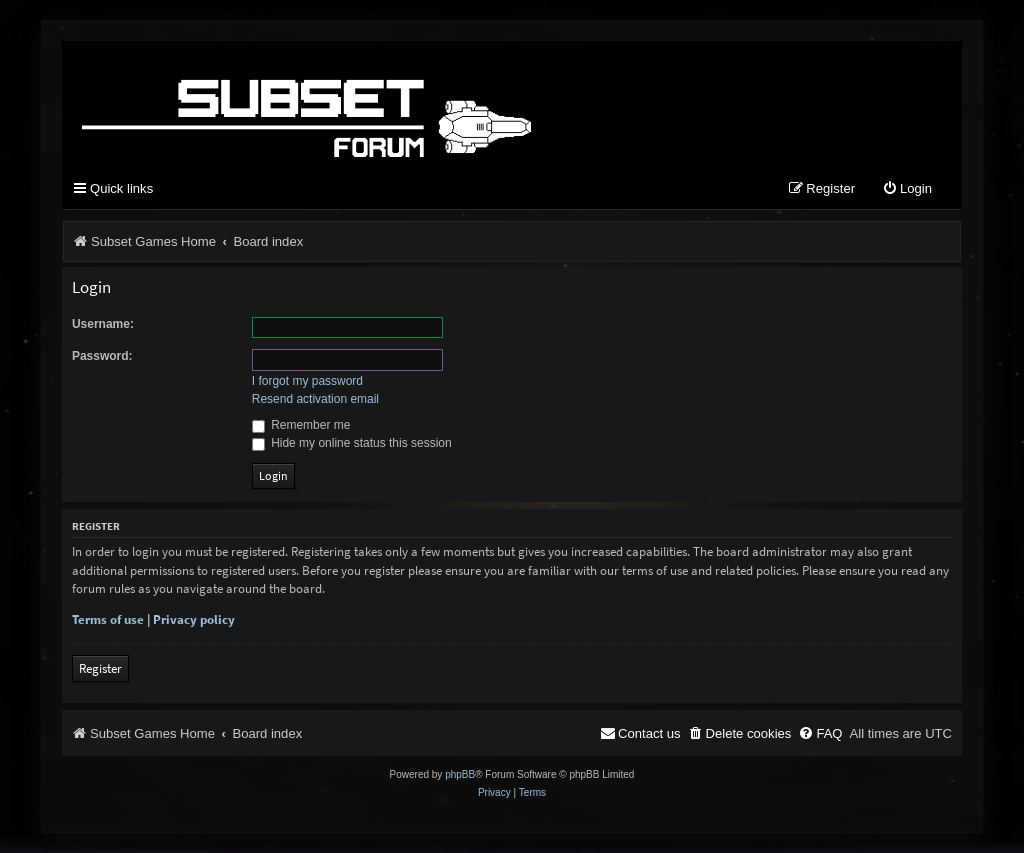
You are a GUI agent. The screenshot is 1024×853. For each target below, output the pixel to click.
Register (100, 668)
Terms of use (108, 619)
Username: (103, 324)
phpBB (460, 774)
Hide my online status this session (352, 443)
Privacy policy (194, 619)
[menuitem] (907, 189)
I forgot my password (307, 381)
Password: (102, 356)
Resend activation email (315, 399)
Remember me (301, 425)
